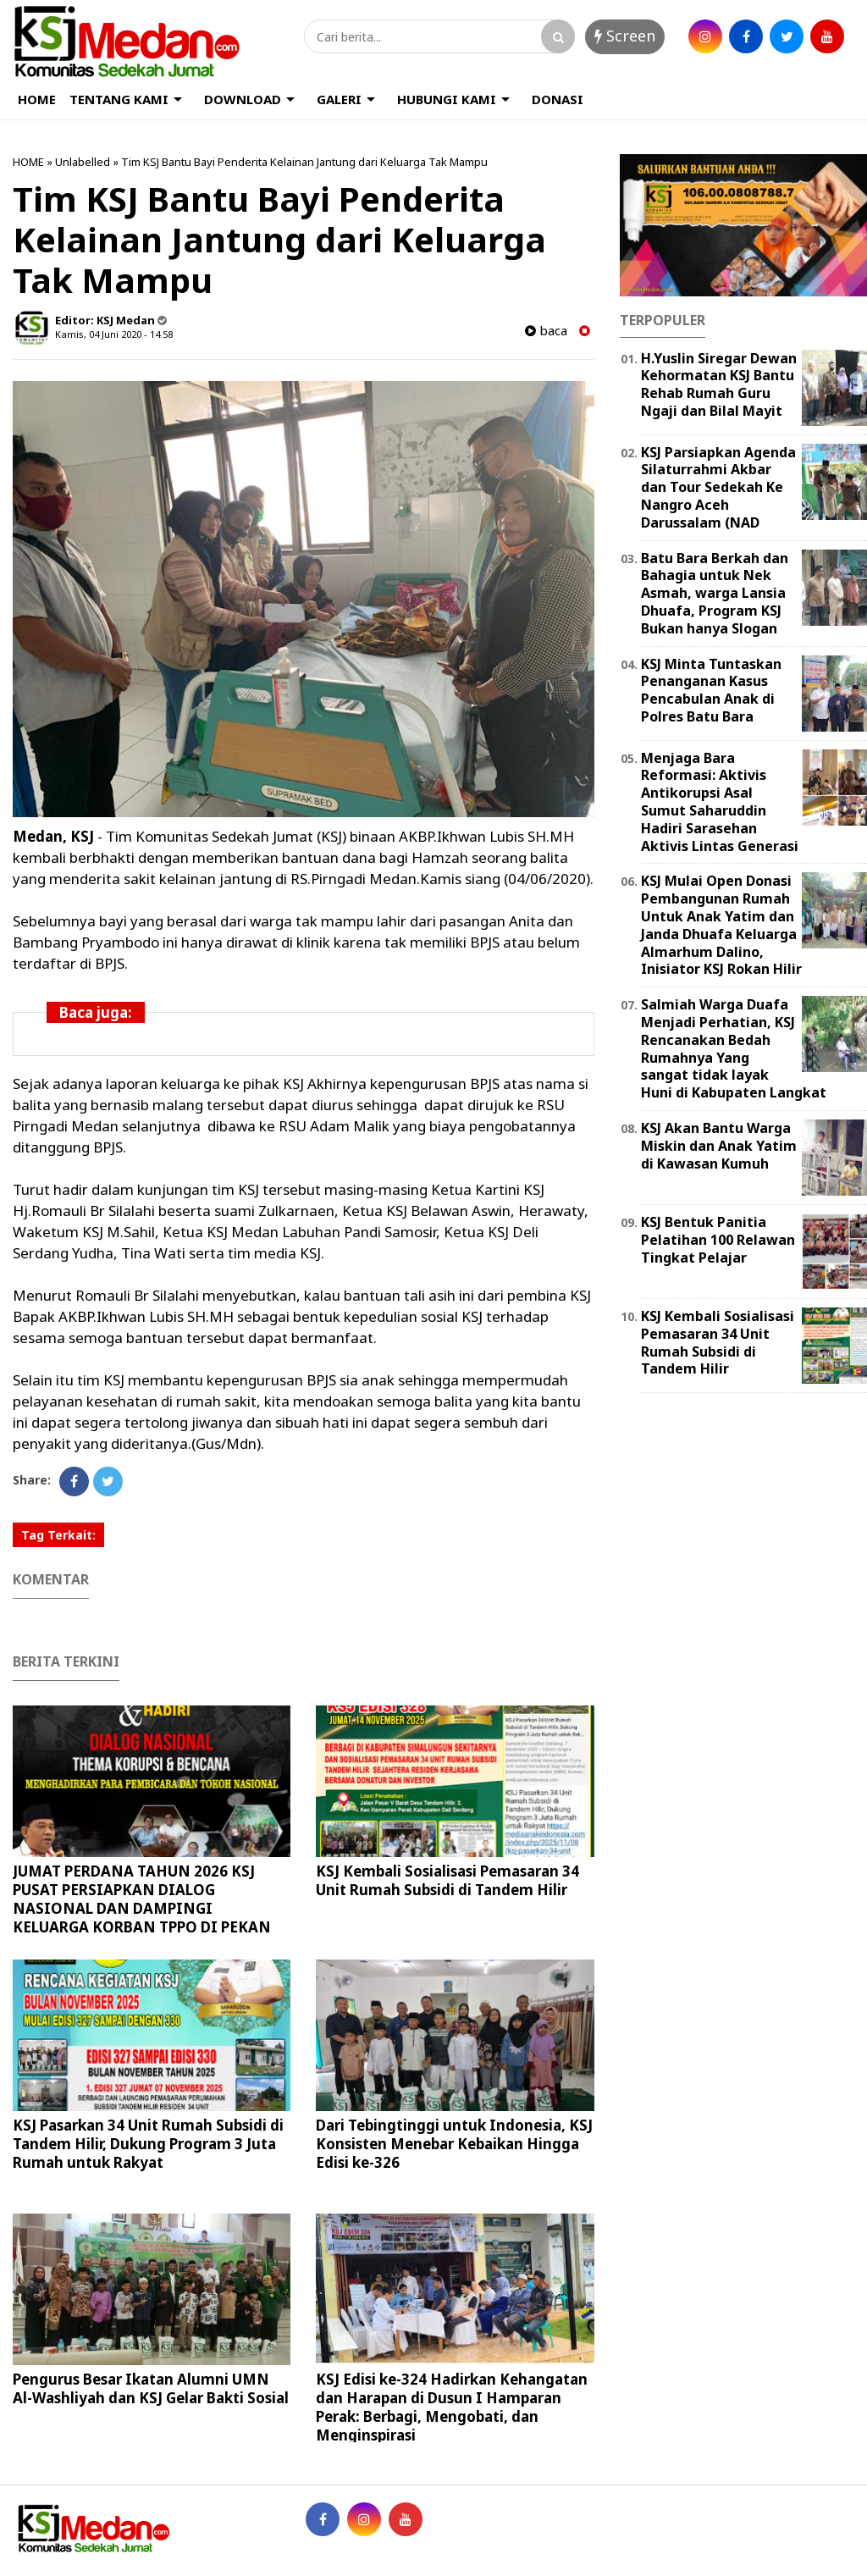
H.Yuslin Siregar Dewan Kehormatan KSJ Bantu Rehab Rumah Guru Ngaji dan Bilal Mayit (719, 384)
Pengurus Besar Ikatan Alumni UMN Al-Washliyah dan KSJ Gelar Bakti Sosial (151, 2388)
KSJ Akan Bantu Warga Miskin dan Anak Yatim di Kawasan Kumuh (719, 1146)
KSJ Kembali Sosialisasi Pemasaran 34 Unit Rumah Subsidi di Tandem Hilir (447, 1880)
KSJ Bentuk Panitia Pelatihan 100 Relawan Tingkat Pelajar (718, 1240)
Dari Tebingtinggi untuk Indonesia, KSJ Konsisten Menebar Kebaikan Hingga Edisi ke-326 (454, 2143)
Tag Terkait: (58, 1535)
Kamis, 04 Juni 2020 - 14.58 (114, 334)
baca (546, 330)
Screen (624, 35)
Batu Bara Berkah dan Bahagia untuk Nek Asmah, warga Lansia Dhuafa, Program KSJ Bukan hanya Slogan (714, 593)
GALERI (339, 99)
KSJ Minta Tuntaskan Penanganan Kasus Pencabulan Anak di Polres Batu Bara (711, 690)
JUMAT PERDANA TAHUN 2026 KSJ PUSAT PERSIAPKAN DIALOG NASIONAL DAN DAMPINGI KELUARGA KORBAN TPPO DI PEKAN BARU (142, 1908)
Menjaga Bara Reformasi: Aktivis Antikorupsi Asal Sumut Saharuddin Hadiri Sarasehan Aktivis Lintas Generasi (719, 802)
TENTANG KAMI (118, 99)
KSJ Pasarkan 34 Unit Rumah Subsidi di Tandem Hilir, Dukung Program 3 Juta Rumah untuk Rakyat (148, 2143)
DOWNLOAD (242, 99)
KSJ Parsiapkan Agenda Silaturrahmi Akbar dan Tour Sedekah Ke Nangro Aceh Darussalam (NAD (718, 487)
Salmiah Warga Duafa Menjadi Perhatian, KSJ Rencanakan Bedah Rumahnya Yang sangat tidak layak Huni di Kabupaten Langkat (733, 1048)
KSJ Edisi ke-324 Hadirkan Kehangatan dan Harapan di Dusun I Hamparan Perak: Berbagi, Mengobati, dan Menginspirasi (452, 2407)
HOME (37, 99)
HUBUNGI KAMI (446, 99)
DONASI (557, 99)
